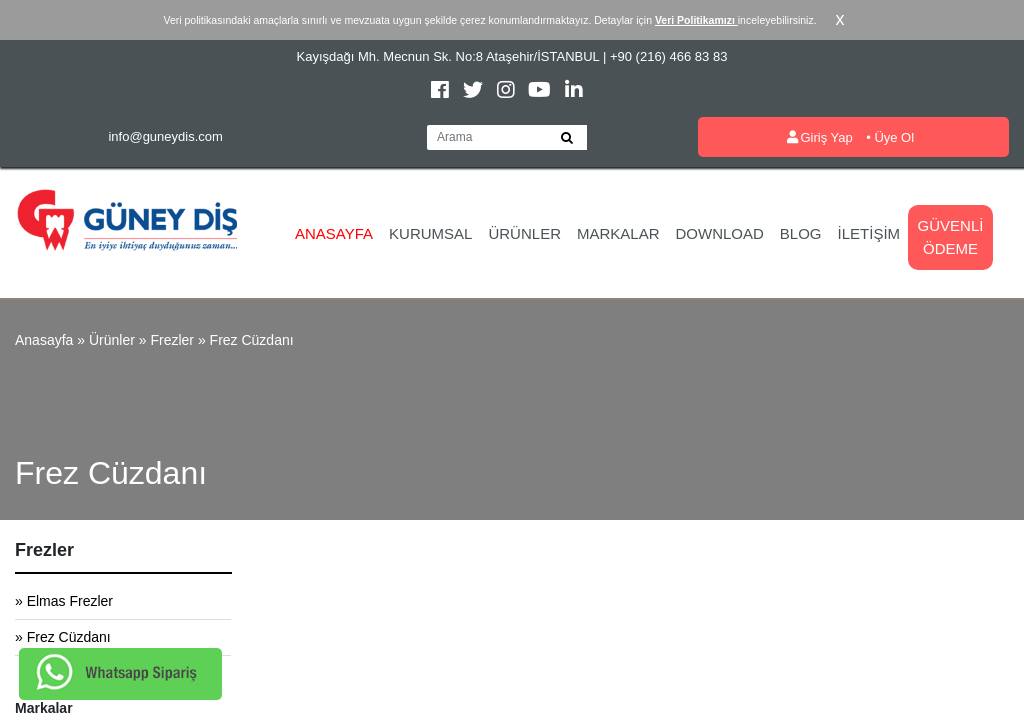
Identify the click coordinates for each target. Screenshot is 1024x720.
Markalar (618, 233)
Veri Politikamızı (696, 20)
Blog (801, 233)
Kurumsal (430, 233)
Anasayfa (334, 233)
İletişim (869, 233)
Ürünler (524, 233)
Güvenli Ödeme (951, 237)
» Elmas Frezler (64, 601)
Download (720, 233)
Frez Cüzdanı (252, 340)
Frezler (172, 340)
